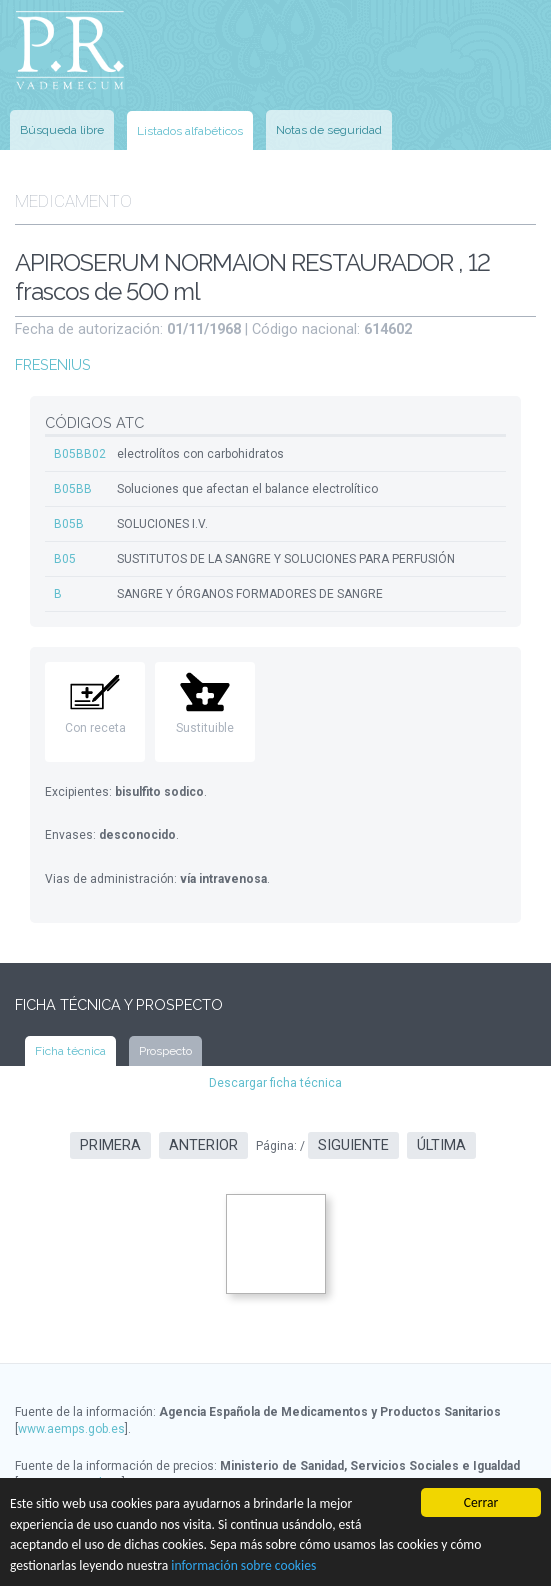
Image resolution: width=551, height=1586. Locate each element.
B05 (65, 559)
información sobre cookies (243, 1565)
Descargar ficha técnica (275, 1083)
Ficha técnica (70, 1051)
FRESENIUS (53, 364)
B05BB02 (80, 454)
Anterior (203, 1145)
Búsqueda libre (62, 130)
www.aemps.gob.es (71, 1429)
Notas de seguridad (329, 130)
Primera (110, 1145)
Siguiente (353, 1145)
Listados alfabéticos (190, 131)
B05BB (73, 489)
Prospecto (165, 1051)
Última (441, 1145)
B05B (69, 524)
